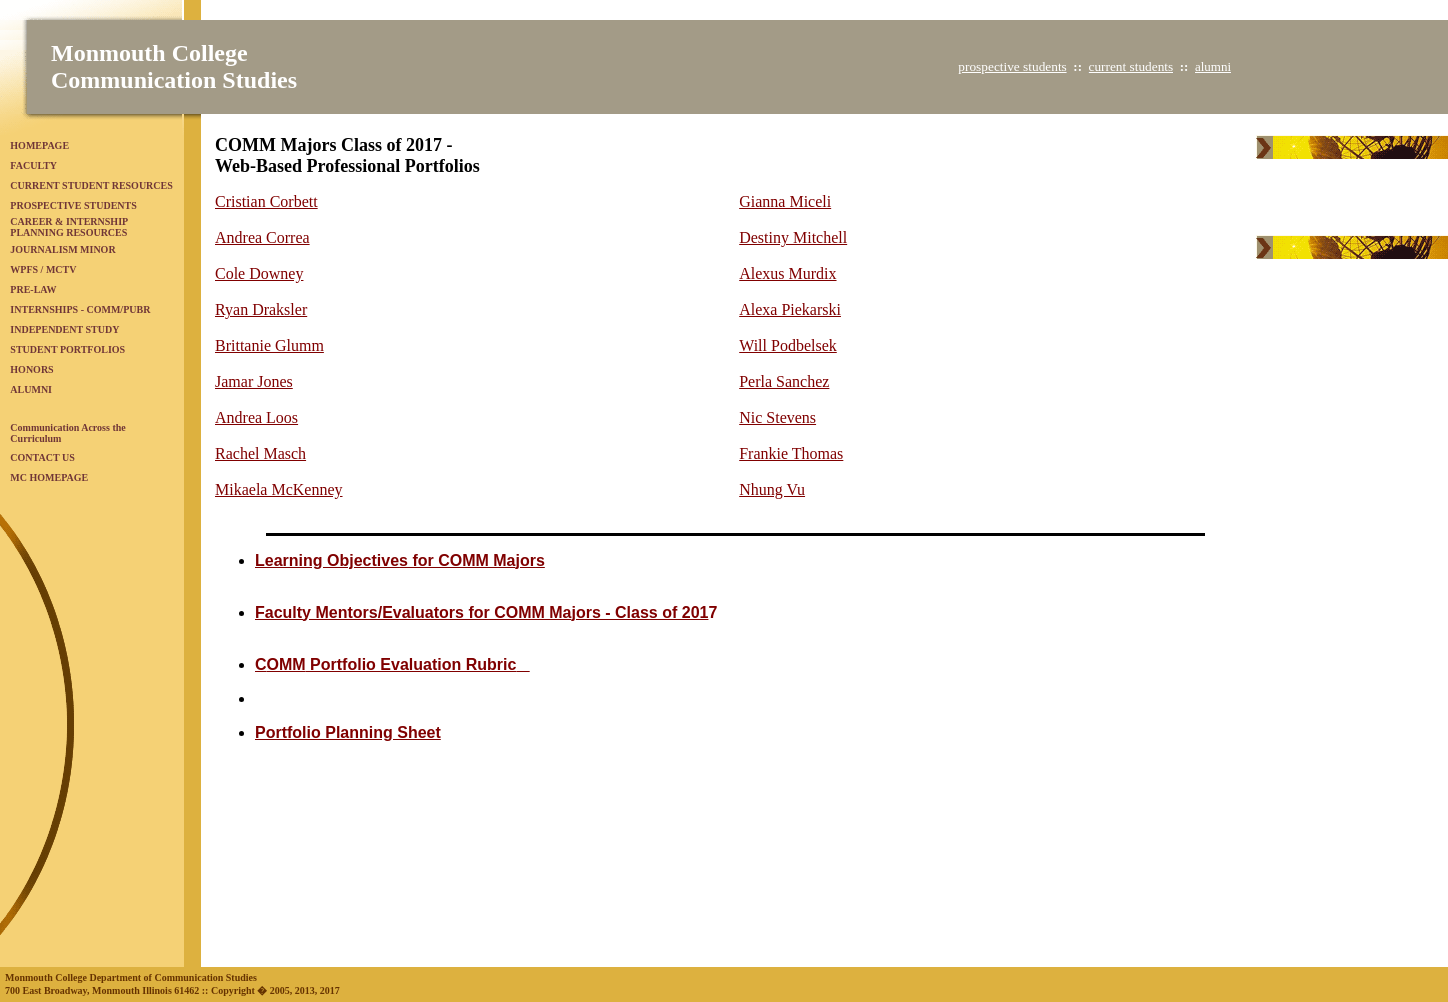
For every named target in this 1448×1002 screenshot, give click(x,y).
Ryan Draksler (261, 309)
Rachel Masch (260, 453)
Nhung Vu (772, 489)
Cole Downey (259, 273)
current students (1130, 66)
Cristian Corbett (266, 201)
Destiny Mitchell (793, 237)
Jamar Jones (254, 381)
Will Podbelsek (788, 345)
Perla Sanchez (784, 381)
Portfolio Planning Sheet (348, 732)
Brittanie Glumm (269, 345)
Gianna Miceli (785, 201)
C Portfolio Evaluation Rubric (392, 664)
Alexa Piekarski (790, 309)
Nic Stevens (777, 417)
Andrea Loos (256, 417)
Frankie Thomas (791, 453)
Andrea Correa (262, 237)
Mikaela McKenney (279, 489)
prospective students (1012, 66)
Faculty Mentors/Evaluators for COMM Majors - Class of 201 (481, 612)
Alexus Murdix (787, 273)
